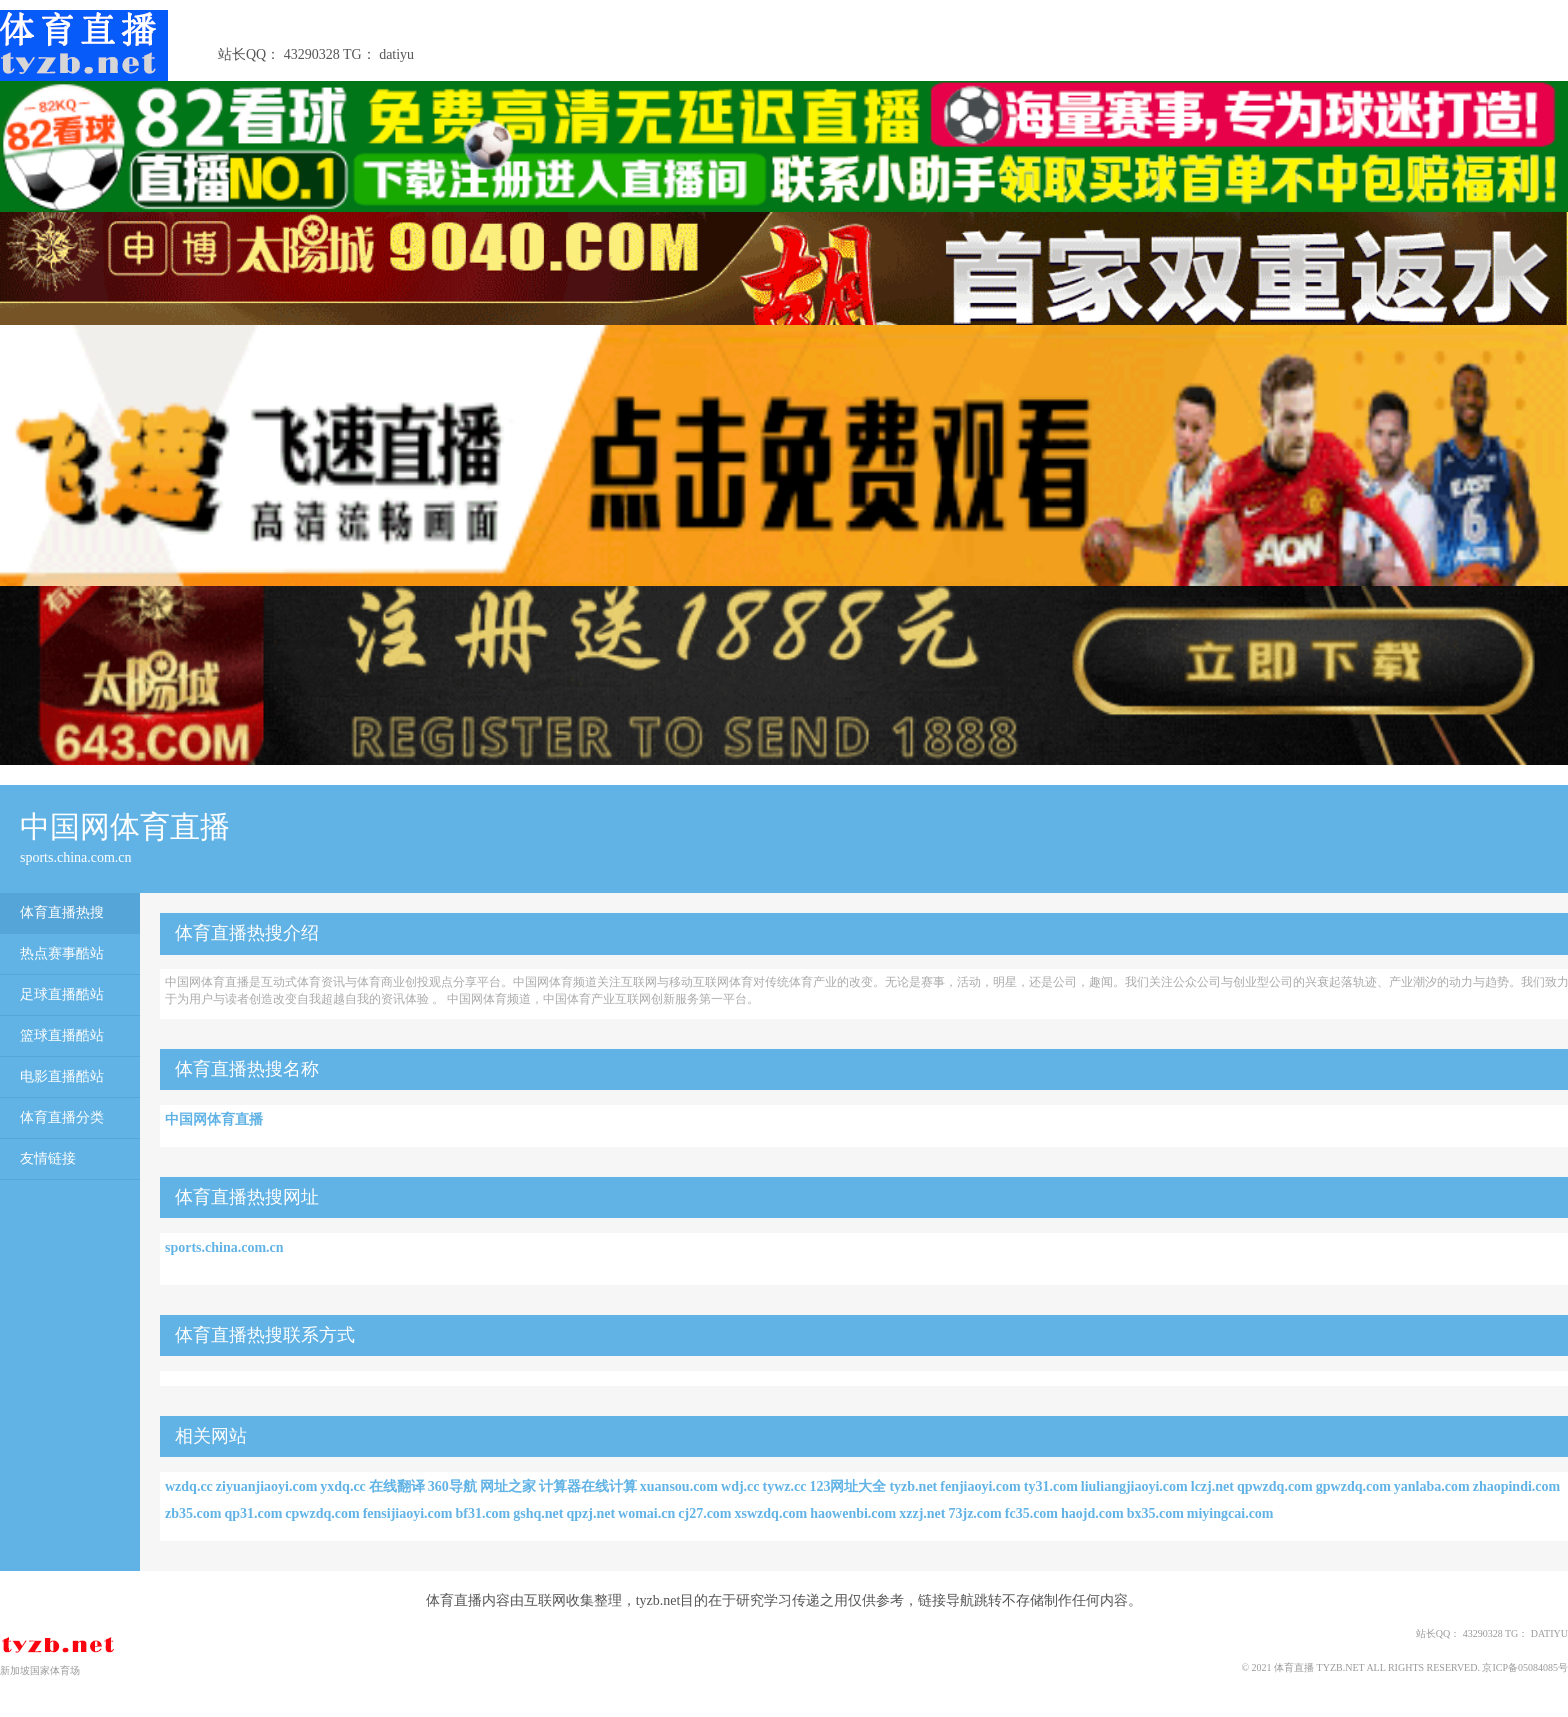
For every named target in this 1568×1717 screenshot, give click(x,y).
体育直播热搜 (62, 912)
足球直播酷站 (62, 994)
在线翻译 (397, 1486)
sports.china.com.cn (224, 1247)
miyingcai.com (1230, 1513)
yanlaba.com (1432, 1486)
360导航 (452, 1486)
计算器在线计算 (588, 1486)
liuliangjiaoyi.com (1134, 1486)
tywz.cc (785, 1486)
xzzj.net (922, 1513)
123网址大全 (847, 1486)
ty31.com (1051, 1486)
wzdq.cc (189, 1486)
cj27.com (704, 1513)
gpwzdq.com (1353, 1486)
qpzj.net (590, 1513)
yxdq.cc (343, 1486)
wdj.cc (740, 1486)
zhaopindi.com (1517, 1486)
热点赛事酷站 (62, 953)
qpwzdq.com (1275, 1486)
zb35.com (193, 1513)
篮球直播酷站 (62, 1035)
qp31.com (253, 1513)
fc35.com (1031, 1513)
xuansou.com (679, 1486)
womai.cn (646, 1513)
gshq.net (538, 1513)
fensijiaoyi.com (408, 1513)
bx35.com (1155, 1513)
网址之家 (508, 1486)
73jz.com (974, 1513)
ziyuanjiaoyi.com (267, 1486)
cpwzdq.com (322, 1513)
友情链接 (48, 1158)
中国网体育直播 (214, 1119)
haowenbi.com (853, 1513)
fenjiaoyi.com (980, 1486)
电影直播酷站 (62, 1076)
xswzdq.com (771, 1513)
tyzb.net (913, 1486)
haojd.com (1092, 1513)
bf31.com (482, 1513)
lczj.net (1212, 1486)
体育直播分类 (62, 1117)
